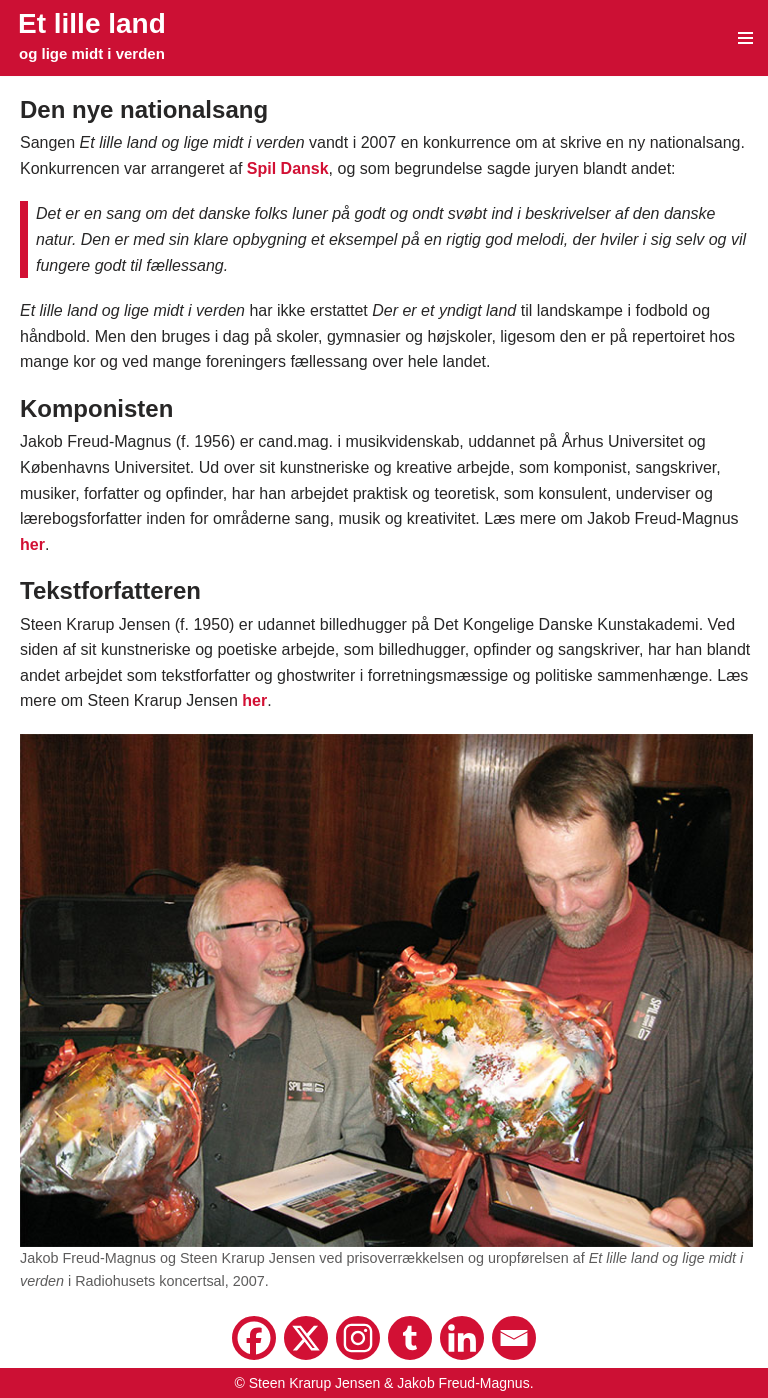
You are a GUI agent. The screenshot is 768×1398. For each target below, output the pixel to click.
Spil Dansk (288, 168)
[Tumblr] (410, 1338)
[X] (306, 1338)
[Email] (514, 1338)
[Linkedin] (462, 1338)
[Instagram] (358, 1338)
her (32, 544)
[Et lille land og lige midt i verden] (92, 36)
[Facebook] (254, 1338)
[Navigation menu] (745, 38)
